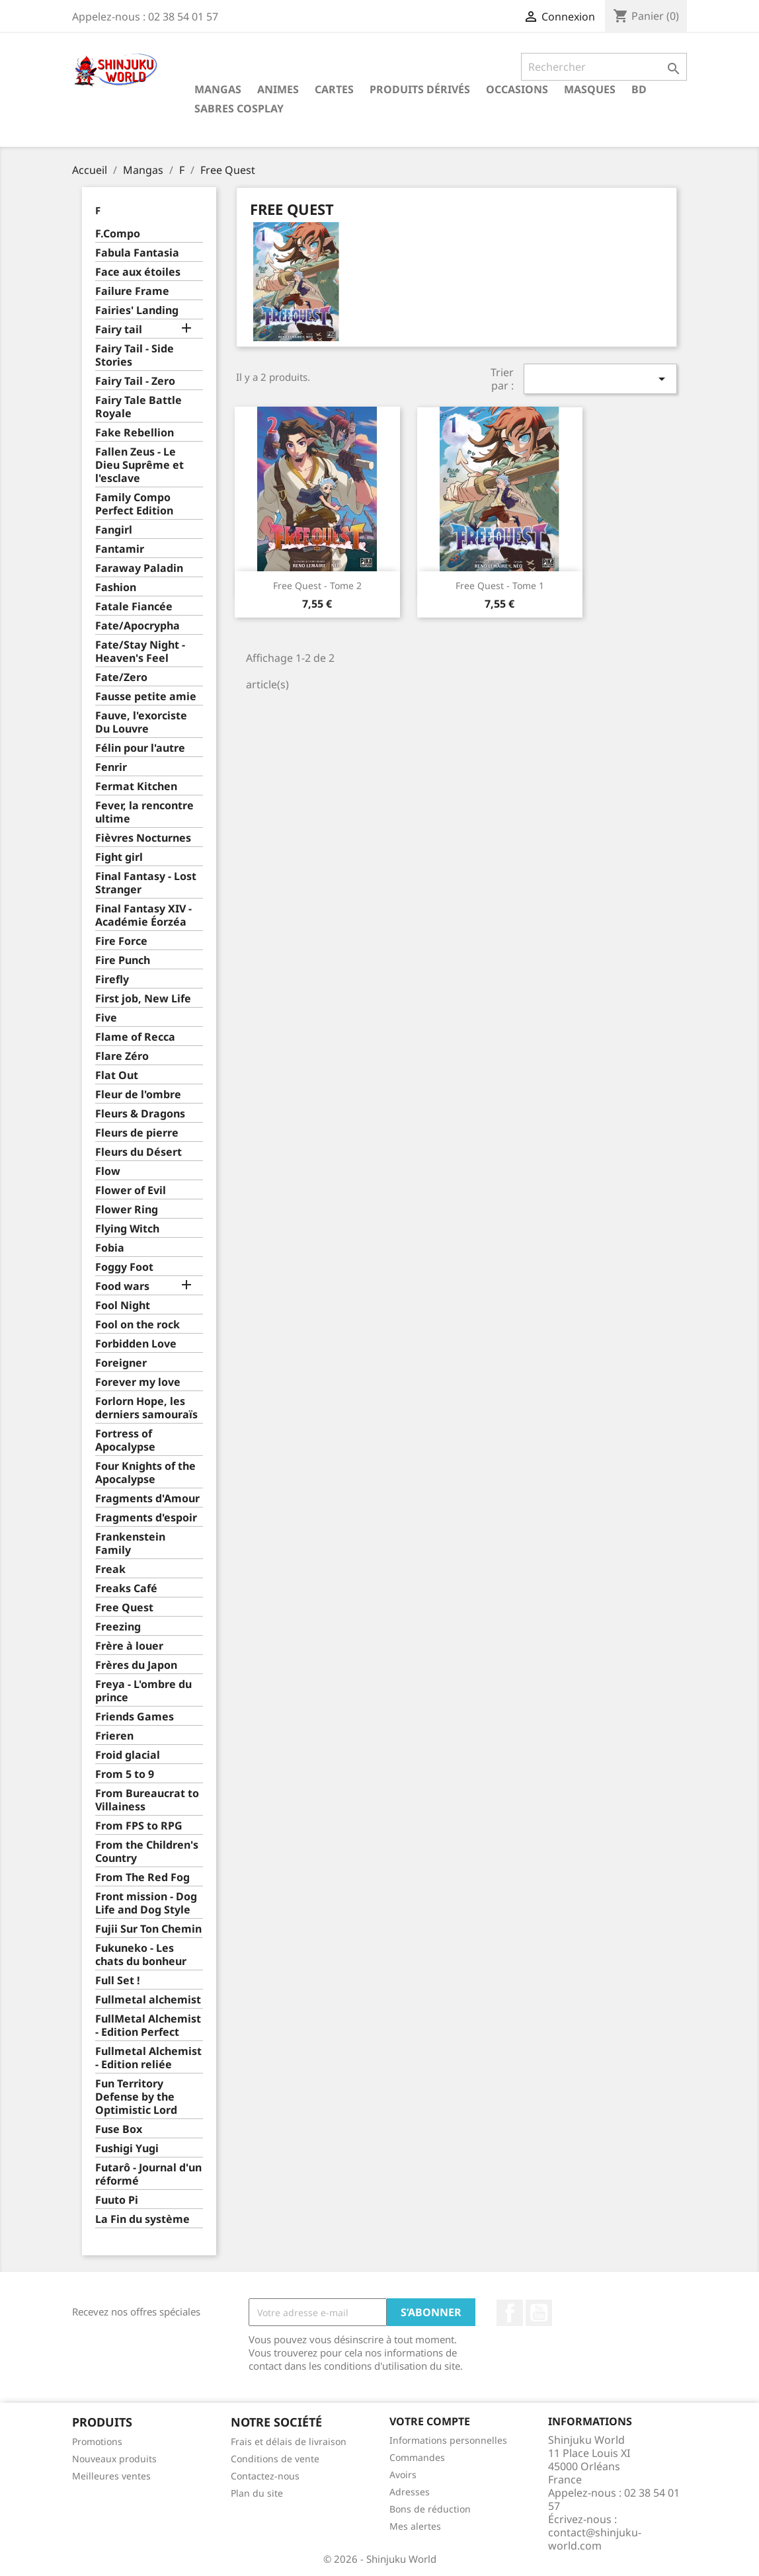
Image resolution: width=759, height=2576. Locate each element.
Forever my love (137, 1382)
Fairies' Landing (137, 310)
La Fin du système (142, 2219)
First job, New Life (143, 999)
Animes (278, 89)
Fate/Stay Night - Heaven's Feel (140, 651)
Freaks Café (126, 1588)
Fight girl (119, 857)
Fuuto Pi (116, 2200)
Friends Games (134, 1717)
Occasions (517, 89)
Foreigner (121, 1363)
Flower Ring (126, 1210)
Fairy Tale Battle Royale (138, 407)
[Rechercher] (604, 67)
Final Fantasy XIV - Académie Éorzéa (143, 915)
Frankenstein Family (130, 1543)
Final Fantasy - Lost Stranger (145, 883)
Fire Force (121, 941)
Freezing (118, 1627)
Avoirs (403, 2474)
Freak (110, 1569)
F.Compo (117, 234)
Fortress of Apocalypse (125, 1440)
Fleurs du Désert (138, 1152)
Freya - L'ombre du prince (143, 1691)
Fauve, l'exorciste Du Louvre (141, 722)
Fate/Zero (121, 677)
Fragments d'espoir (146, 1518)
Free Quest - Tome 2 (317, 585)
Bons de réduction (430, 2509)
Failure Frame (132, 291)
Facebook (510, 2313)
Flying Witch (127, 1229)
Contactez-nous (265, 2476)
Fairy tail (118, 330)
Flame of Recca (135, 1037)
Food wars (122, 1286)
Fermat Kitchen (136, 786)
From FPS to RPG (138, 1826)
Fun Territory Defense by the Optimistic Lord (136, 2097)
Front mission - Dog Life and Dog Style (146, 1903)
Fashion (115, 587)
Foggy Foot (124, 1267)
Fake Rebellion (134, 433)
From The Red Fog (142, 1877)
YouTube (539, 2313)
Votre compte (429, 2421)
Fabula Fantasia (137, 253)
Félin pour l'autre (140, 748)
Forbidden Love (136, 1344)
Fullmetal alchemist (148, 2000)
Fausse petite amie (145, 697)
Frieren (114, 1736)
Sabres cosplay (239, 108)
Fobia (109, 1248)
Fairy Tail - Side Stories (134, 355)
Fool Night (122, 1305)
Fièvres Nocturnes (143, 838)
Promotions (97, 2441)
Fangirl (113, 530)
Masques (590, 89)
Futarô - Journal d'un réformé (148, 2174)
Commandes (417, 2457)
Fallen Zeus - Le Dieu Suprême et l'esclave (139, 465)
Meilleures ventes (111, 2476)
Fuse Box (118, 2129)
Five (106, 1018)
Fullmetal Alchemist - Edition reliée (148, 2058)
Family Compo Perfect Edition (134, 504)
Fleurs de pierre (137, 1133)
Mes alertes (415, 2526)
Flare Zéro (122, 1056)
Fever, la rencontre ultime (144, 812)
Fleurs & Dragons (140, 1114)
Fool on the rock (137, 1325)
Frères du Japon (136, 1665)
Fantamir (119, 549)
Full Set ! (117, 1981)
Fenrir (111, 767)
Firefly (112, 979)
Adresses (409, 2491)
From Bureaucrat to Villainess (147, 1800)
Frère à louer (129, 1646)
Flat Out (116, 1075)
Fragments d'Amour (147, 1499)
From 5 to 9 (124, 1774)
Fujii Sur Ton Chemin (148, 1929)
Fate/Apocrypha (137, 626)
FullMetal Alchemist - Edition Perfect (148, 2025)
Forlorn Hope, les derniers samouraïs (146, 1408)
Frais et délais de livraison (288, 2441)
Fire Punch (122, 960)
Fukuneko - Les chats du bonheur (140, 1954)
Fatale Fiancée (134, 607)
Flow (107, 1171)
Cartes (334, 89)
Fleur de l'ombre (138, 1095)
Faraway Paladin (139, 568)
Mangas (217, 89)
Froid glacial (127, 1755)
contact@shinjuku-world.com (594, 2539)
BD (639, 89)
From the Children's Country (146, 1851)
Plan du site (257, 2493)
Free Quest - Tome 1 (500, 585)
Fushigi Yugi (127, 2148)
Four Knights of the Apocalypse (145, 1472)
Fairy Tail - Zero (135, 381)
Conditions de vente (275, 2458)
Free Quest (124, 1608)
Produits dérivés (420, 89)
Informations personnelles (448, 2440)
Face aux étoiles (137, 272)
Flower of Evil (130, 1190)
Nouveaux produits (114, 2458)
